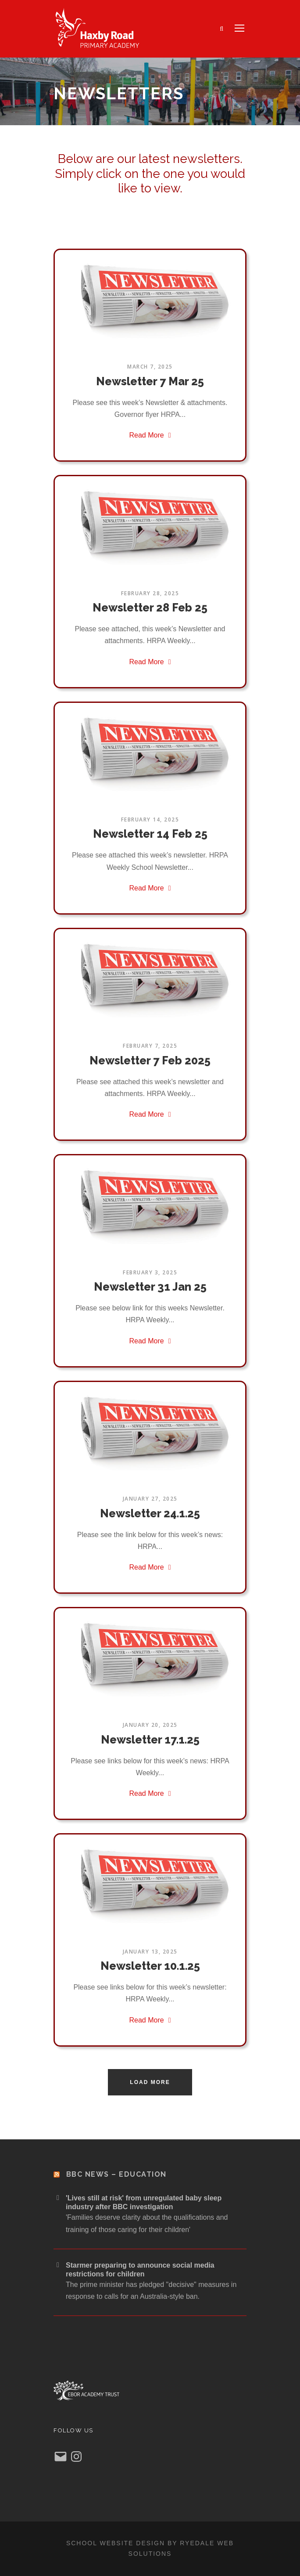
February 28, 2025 (150, 593)
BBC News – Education (116, 2174)
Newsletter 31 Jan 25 (150, 1286)
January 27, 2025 (150, 1498)
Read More (150, 435)
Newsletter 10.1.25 (150, 1965)
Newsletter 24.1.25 (150, 1513)
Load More (150, 2082)
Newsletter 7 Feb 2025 (150, 1060)
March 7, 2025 (150, 366)
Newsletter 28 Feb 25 (150, 607)
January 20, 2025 (150, 1725)
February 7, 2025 (150, 1045)
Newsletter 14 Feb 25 (150, 833)
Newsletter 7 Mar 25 (150, 381)
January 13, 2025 (150, 1951)
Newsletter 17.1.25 (150, 1739)
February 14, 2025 (150, 819)
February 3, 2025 (150, 1272)
